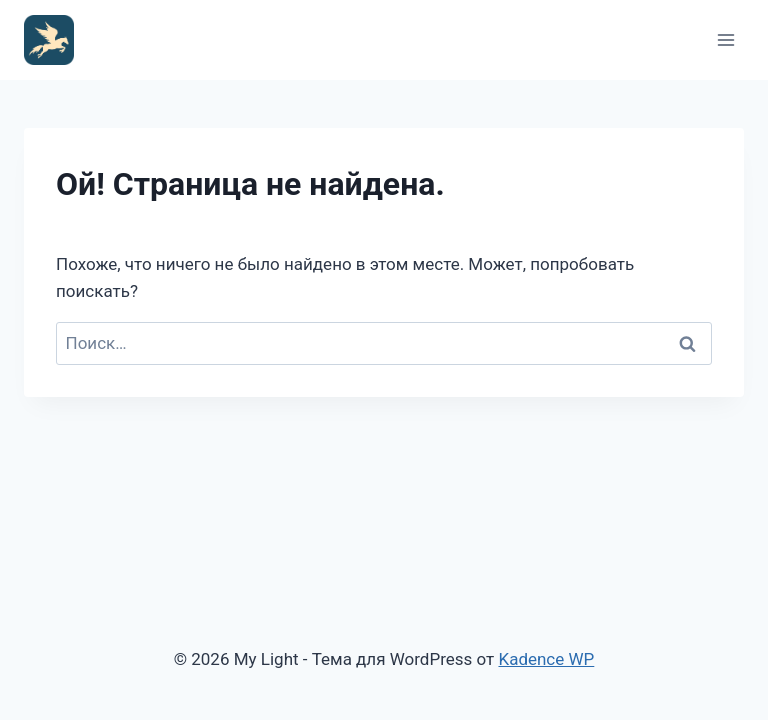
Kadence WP (546, 659)
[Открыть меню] (725, 39)
